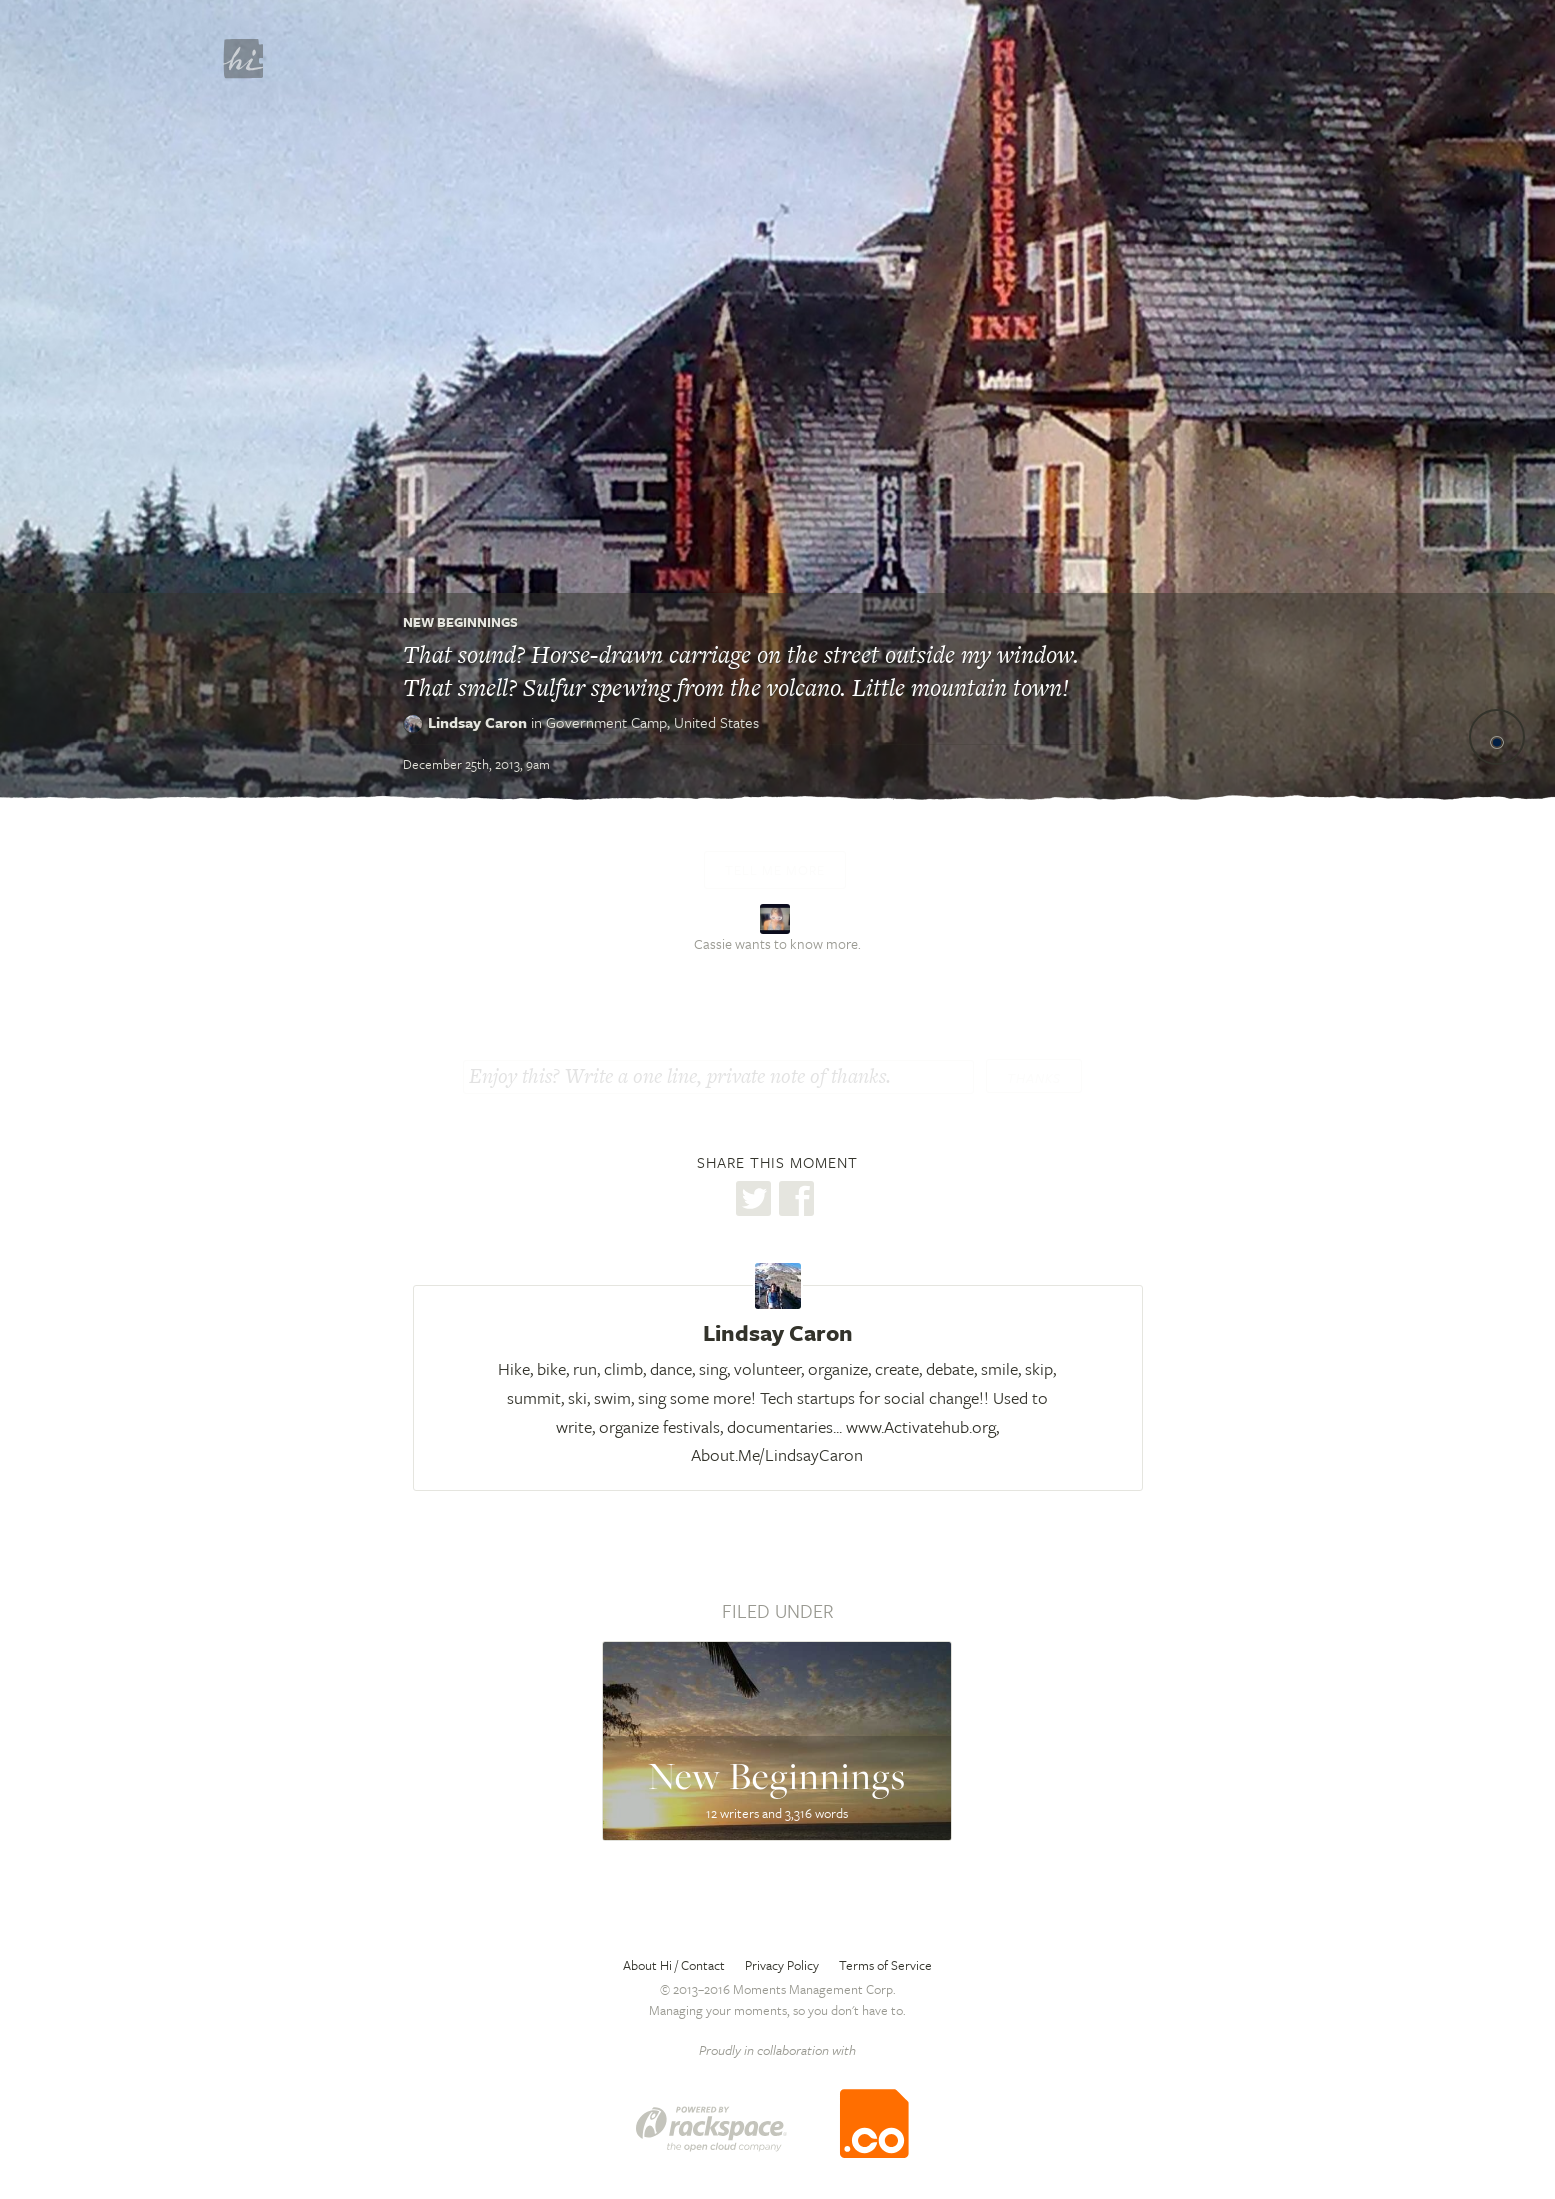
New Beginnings (460, 622)
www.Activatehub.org (921, 1426)
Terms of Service (885, 1965)
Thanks (1034, 1078)
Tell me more (775, 870)
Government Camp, (652, 722)
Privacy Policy (782, 1965)
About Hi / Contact (674, 1965)
